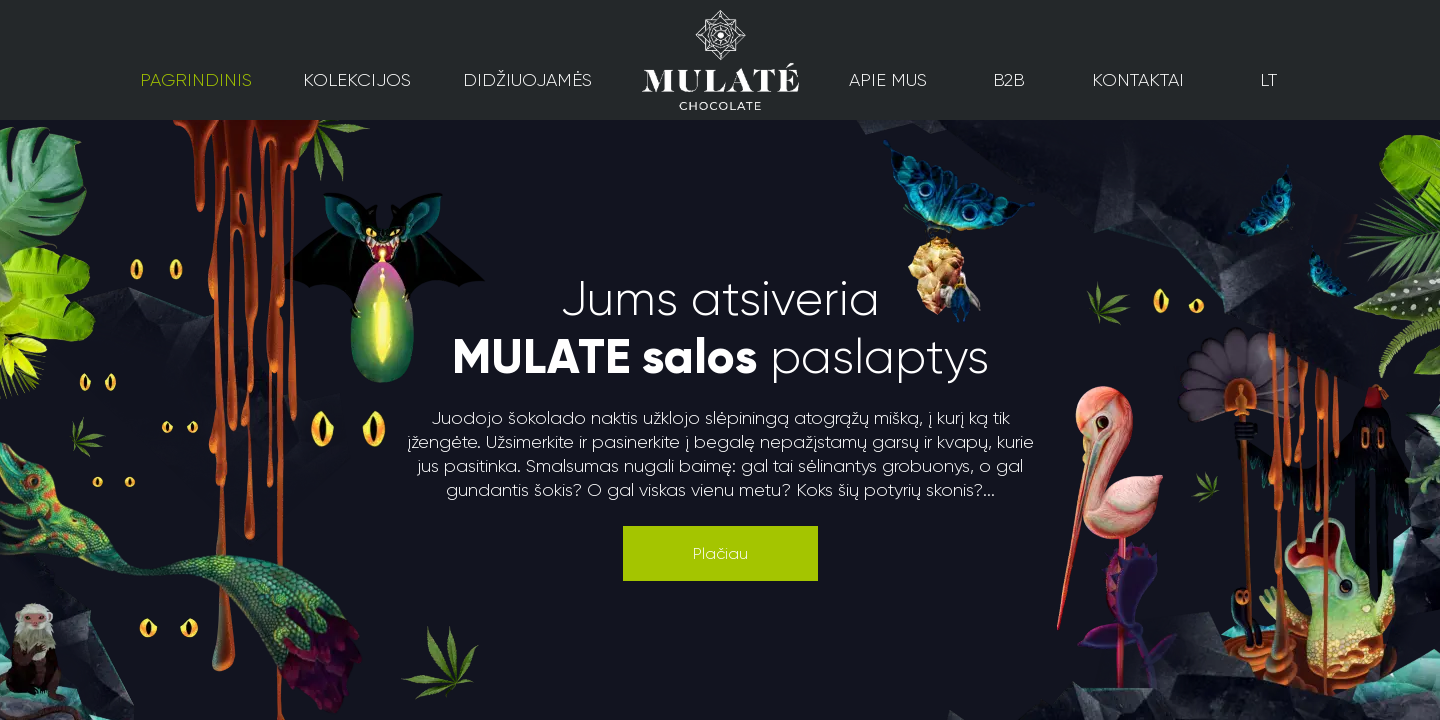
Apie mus (888, 80)
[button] (720, 553)
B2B (1009, 80)
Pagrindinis (196, 80)
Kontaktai (1138, 80)
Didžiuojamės (527, 80)
